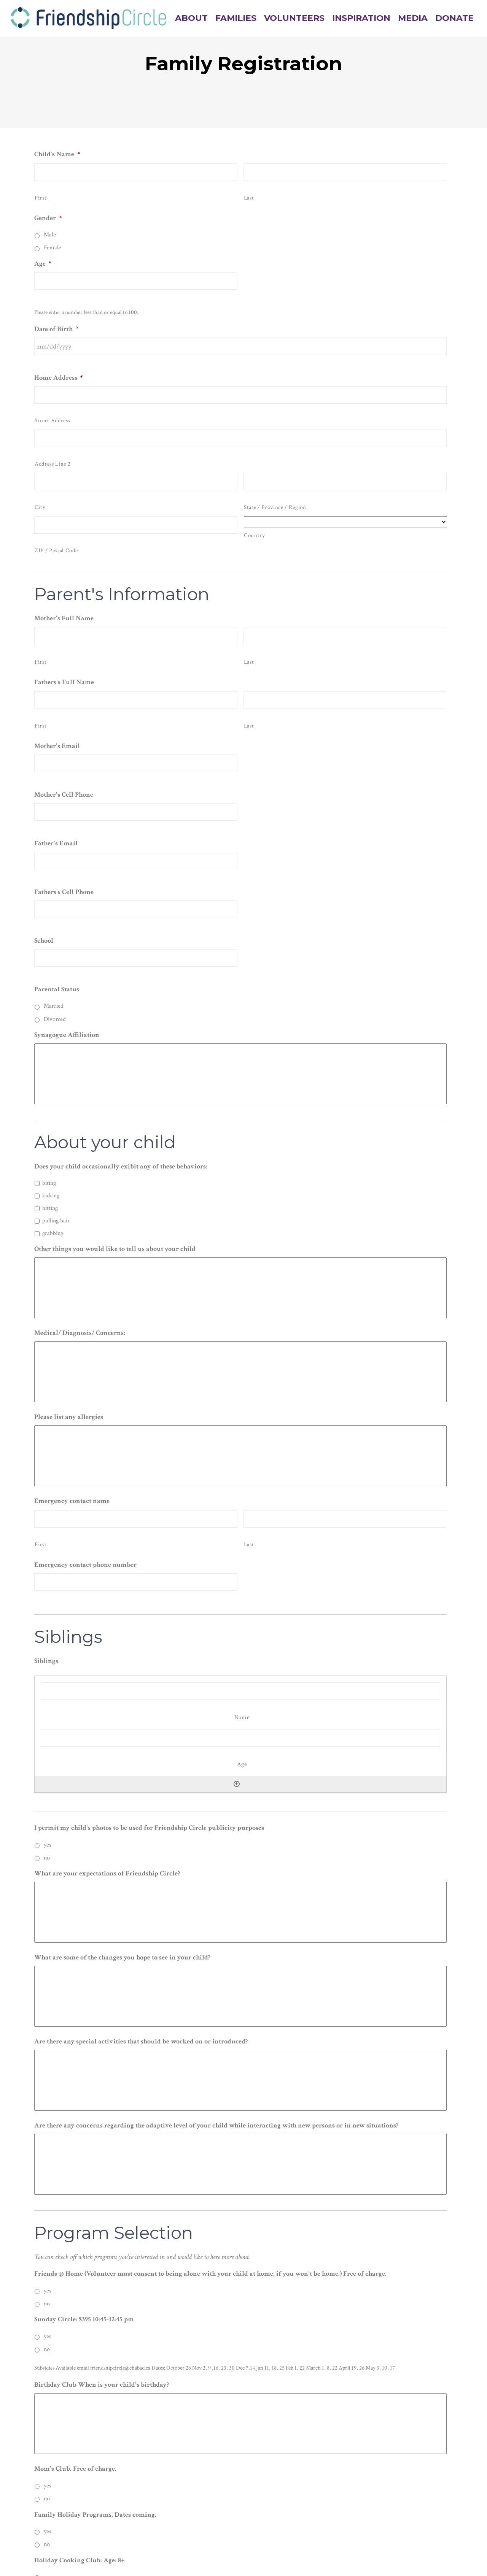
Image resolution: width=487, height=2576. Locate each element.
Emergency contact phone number (85, 1564)
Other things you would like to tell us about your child (115, 1248)
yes (47, 1845)
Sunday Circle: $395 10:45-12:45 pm (84, 2319)
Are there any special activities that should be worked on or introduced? (141, 2041)
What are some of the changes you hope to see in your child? (122, 1957)
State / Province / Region (275, 507)
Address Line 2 (52, 464)
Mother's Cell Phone (63, 794)
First (40, 197)
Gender (48, 218)
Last (249, 197)
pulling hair (56, 1221)
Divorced (55, 1019)
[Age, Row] (240, 1738)
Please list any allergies (68, 1416)
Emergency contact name (72, 1500)
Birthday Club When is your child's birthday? (101, 2384)
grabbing (52, 1233)
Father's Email (56, 843)
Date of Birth (56, 329)
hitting (50, 1208)
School (43, 940)
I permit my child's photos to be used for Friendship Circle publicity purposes (149, 1827)
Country (254, 535)
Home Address (58, 377)
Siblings (46, 1661)
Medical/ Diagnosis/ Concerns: (79, 1332)
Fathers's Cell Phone (64, 892)
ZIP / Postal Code (56, 550)
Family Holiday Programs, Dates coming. (95, 2514)
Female (52, 248)
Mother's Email (57, 746)
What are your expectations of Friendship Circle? (107, 1873)
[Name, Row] (240, 1691)
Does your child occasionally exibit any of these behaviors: (120, 1166)
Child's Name (57, 154)
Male (50, 235)
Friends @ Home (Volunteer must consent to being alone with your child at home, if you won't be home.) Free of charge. (210, 2273)
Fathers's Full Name (64, 682)
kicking (50, 1196)
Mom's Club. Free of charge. (75, 2468)
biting (49, 1183)
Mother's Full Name (64, 618)
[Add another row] (237, 1784)
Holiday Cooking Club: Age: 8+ (79, 2560)
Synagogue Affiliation (66, 1034)
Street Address (52, 420)
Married (54, 1006)
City (40, 507)
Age (42, 263)
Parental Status (56, 989)
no (47, 1858)
